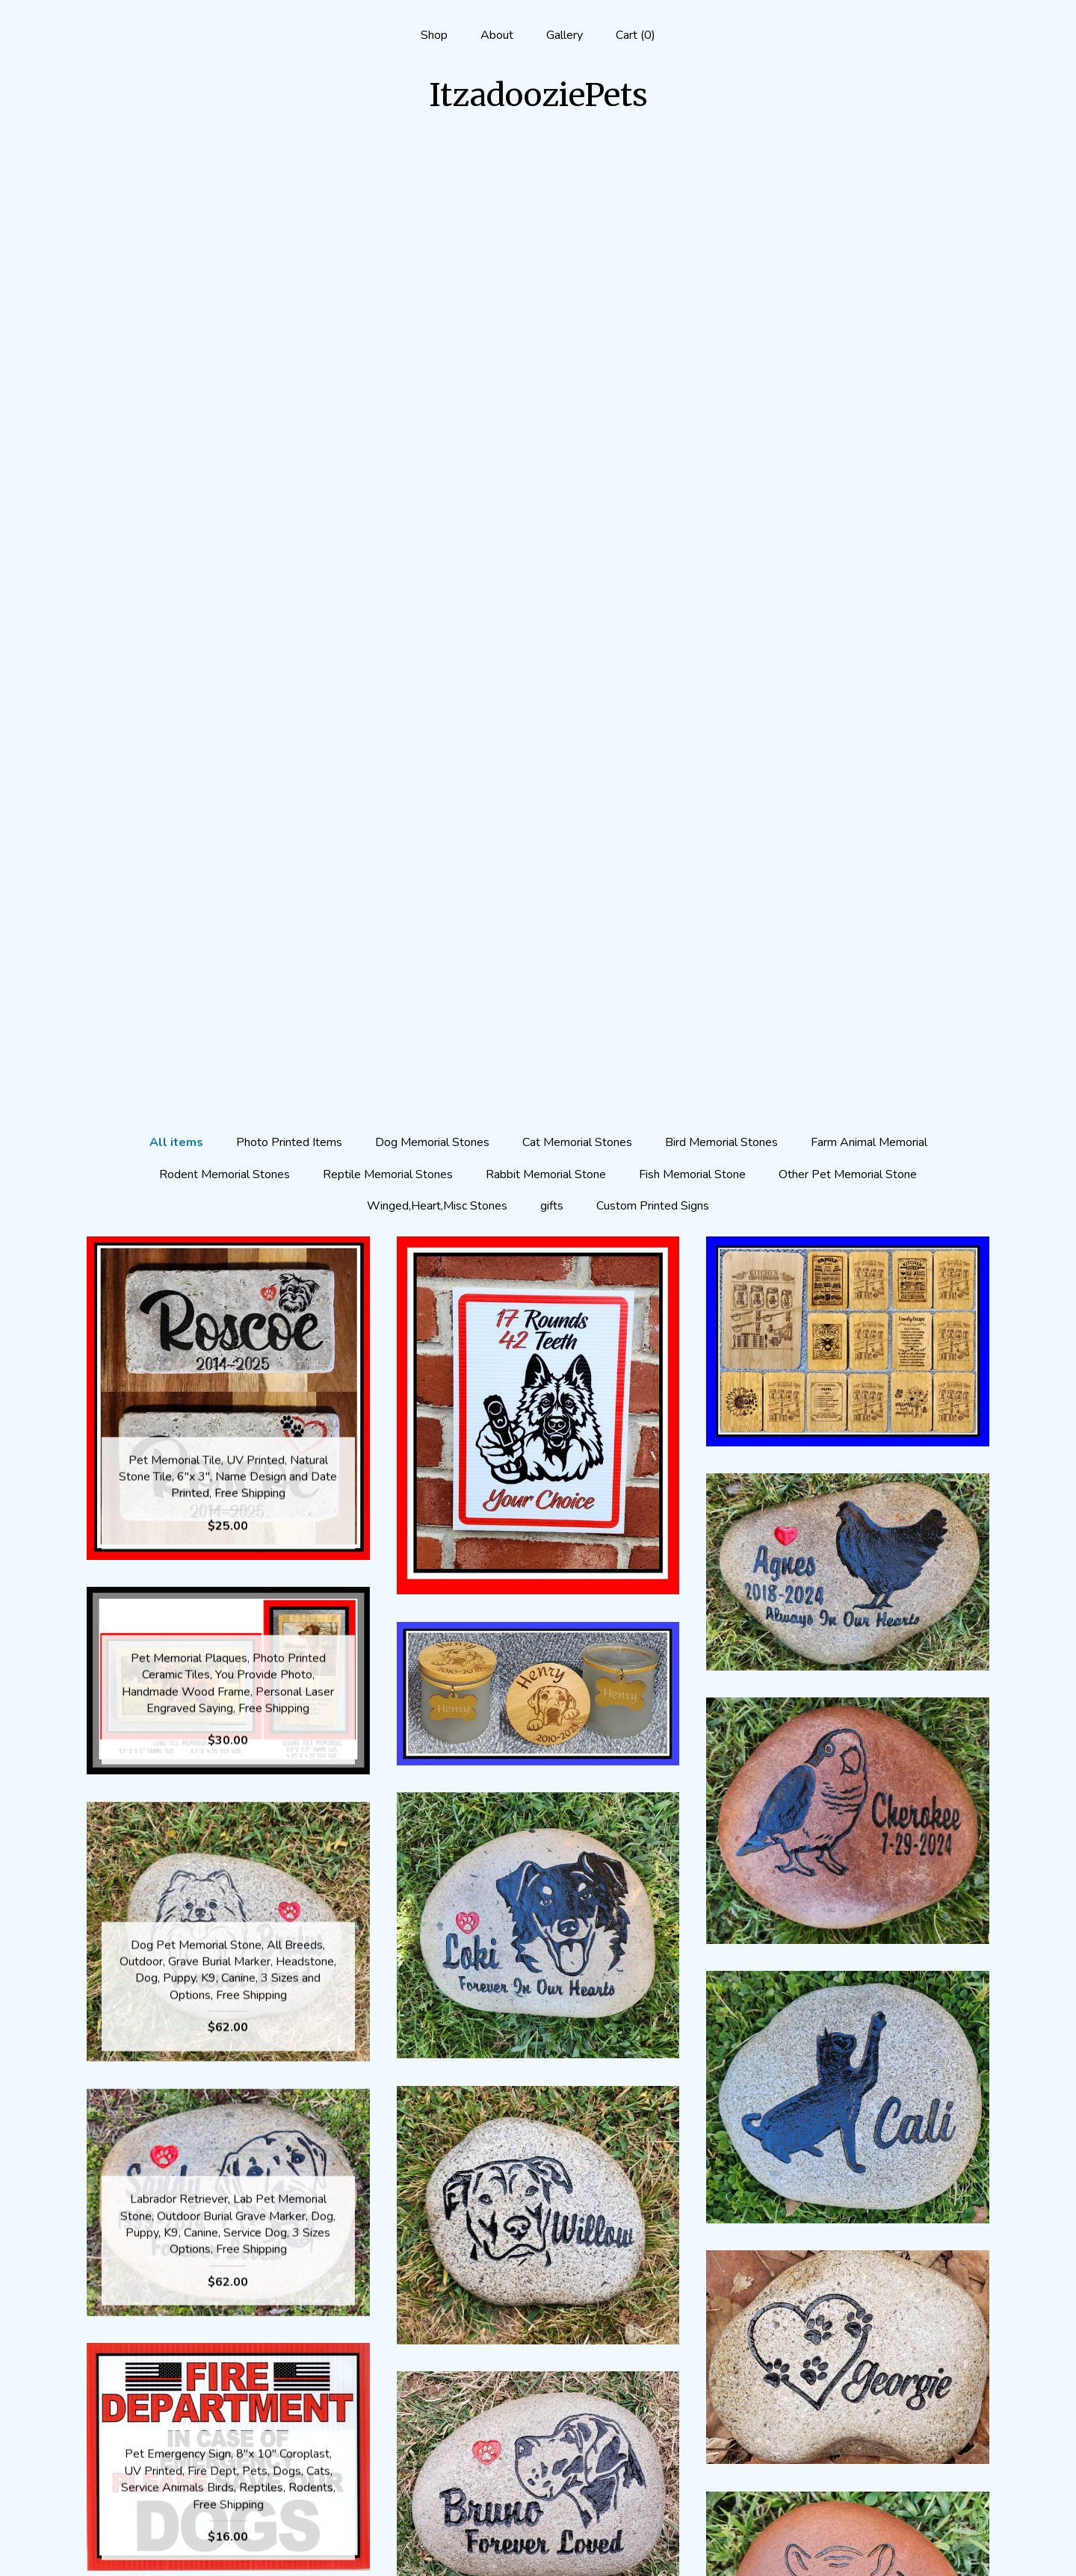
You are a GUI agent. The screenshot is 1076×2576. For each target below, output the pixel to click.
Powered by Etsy (848, 2497)
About (496, 35)
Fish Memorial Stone (692, 222)
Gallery (564, 35)
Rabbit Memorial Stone (546, 222)
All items (176, 190)
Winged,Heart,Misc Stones (437, 254)
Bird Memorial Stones (721, 190)
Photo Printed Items (289, 190)
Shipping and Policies (227, 2520)
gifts (551, 254)
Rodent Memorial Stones (224, 222)
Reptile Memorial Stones (388, 222)
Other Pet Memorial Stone (848, 222)
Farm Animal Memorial (869, 190)
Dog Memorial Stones (432, 190)
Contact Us (228, 2545)
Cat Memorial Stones (577, 190)
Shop (434, 35)
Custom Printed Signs (652, 254)
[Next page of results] (602, 2304)
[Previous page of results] (475, 2304)
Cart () (635, 35)
